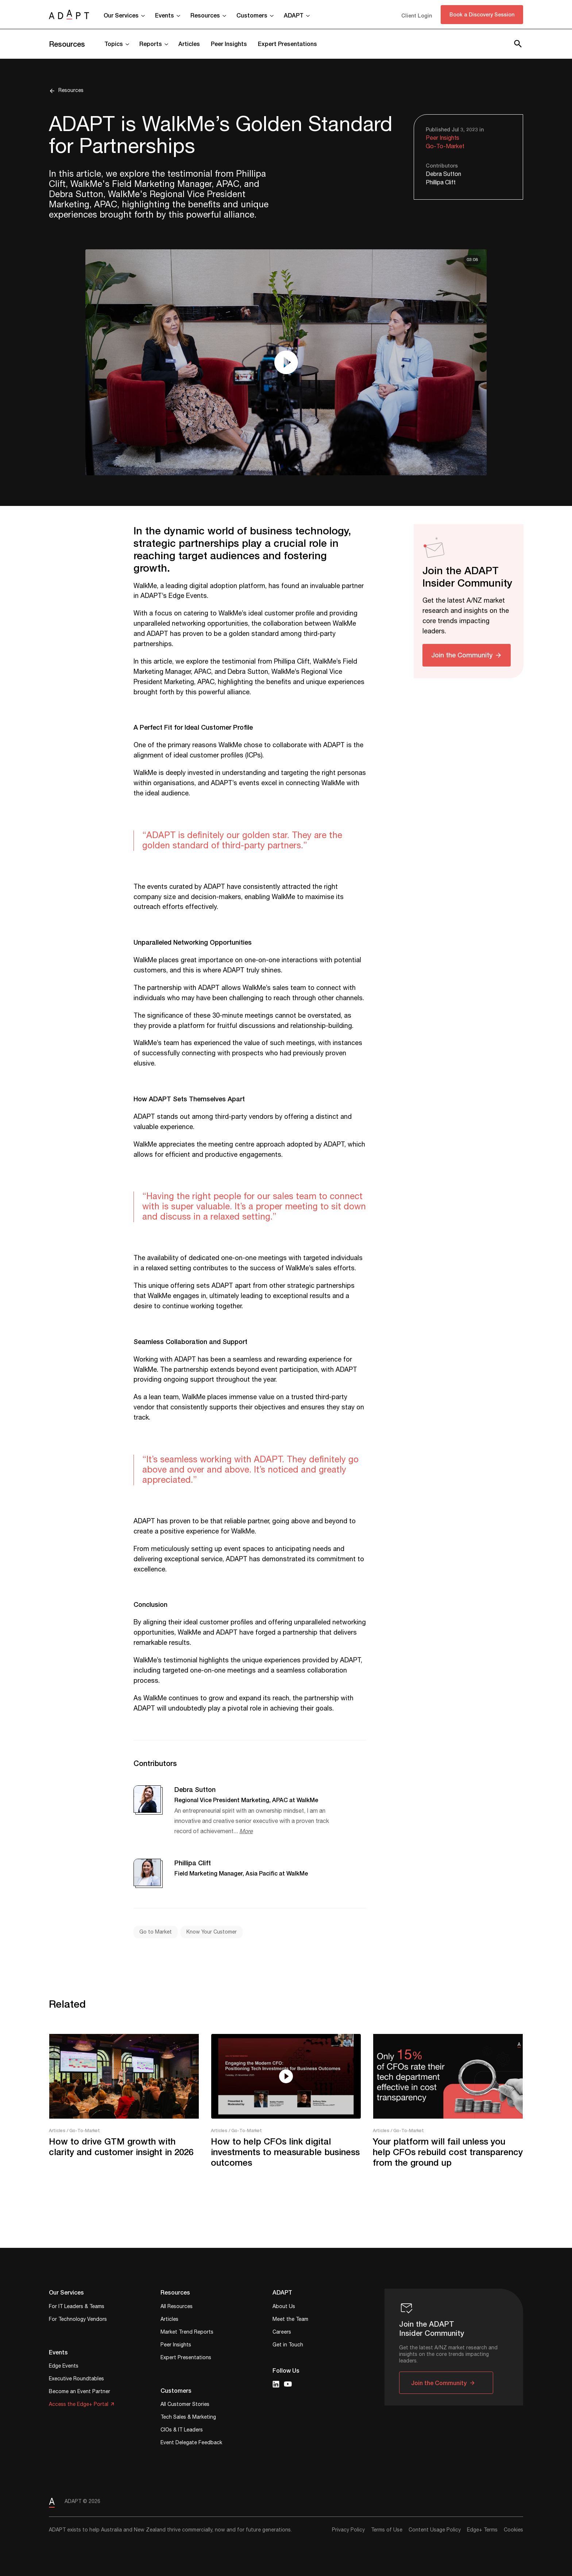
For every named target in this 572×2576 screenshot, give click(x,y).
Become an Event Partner (79, 2392)
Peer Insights (229, 43)
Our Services (121, 15)
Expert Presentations (287, 43)
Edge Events (63, 2366)
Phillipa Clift (441, 182)
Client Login (416, 15)
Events (164, 15)
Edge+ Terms (482, 2530)
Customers (251, 15)
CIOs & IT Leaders (182, 2430)
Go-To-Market (445, 146)
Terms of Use (386, 2530)
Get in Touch (288, 2345)
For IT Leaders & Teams (76, 2307)
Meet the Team (290, 2319)
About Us (284, 2307)
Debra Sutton (443, 174)
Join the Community (461, 655)
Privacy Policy (348, 2530)
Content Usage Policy (435, 2530)
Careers (282, 2332)
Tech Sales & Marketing (188, 2417)
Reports (150, 43)
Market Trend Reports (187, 2332)
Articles (189, 43)
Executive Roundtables (76, 2379)
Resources (205, 15)
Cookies (513, 2530)
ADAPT (294, 15)
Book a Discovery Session (481, 14)
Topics (113, 43)
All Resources (177, 2307)
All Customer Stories (185, 2405)
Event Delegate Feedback (191, 2443)
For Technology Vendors (78, 2319)
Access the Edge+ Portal (78, 2405)
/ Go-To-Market (83, 2130)
